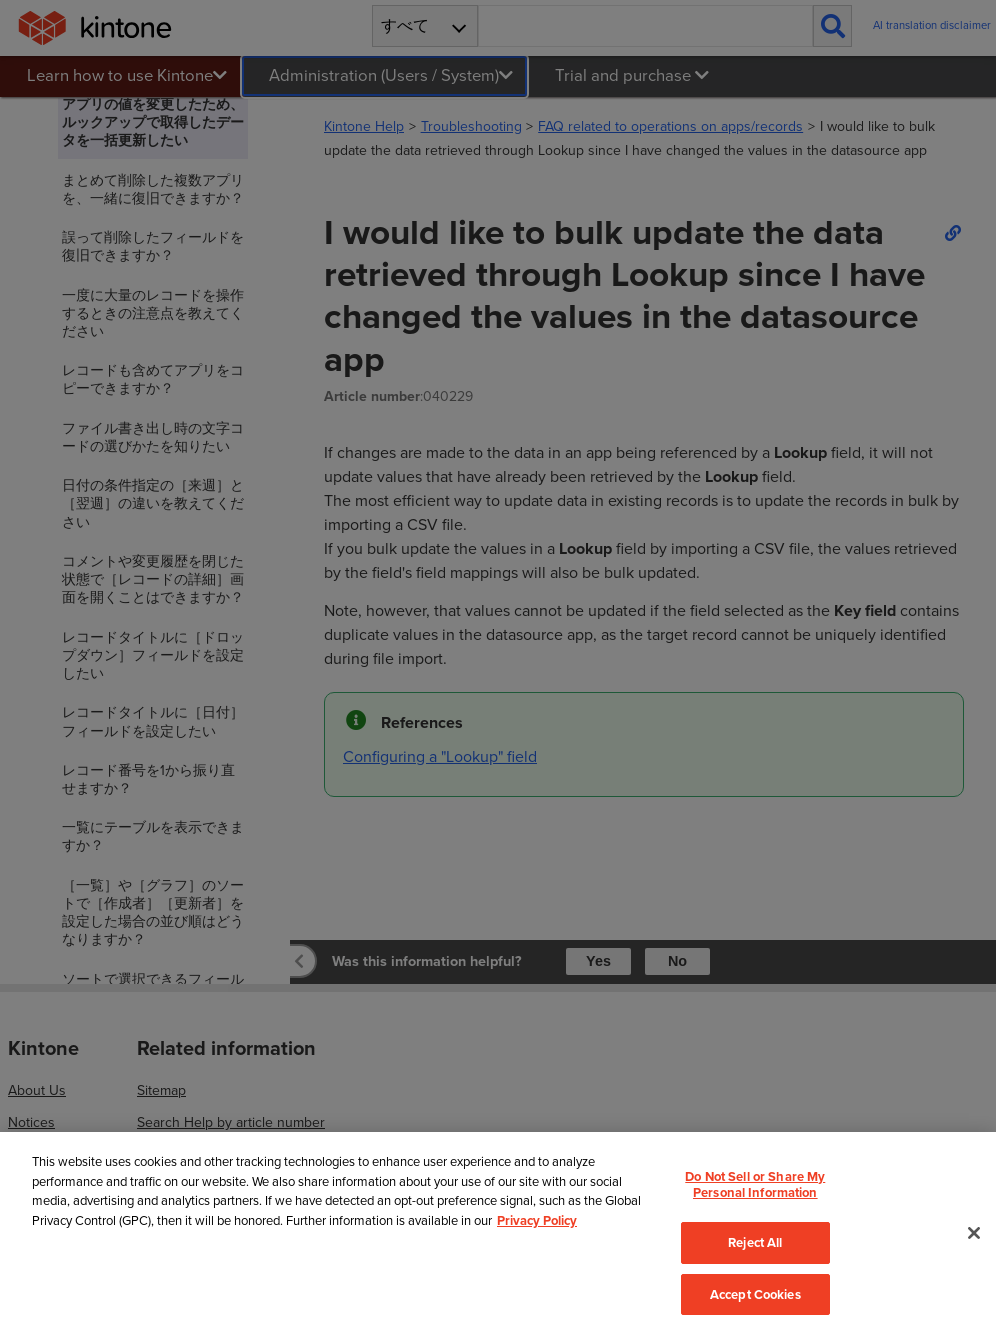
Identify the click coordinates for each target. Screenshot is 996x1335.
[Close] (974, 1233)
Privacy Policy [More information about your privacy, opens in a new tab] (537, 1220)
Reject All (755, 1242)
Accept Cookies (755, 1294)
